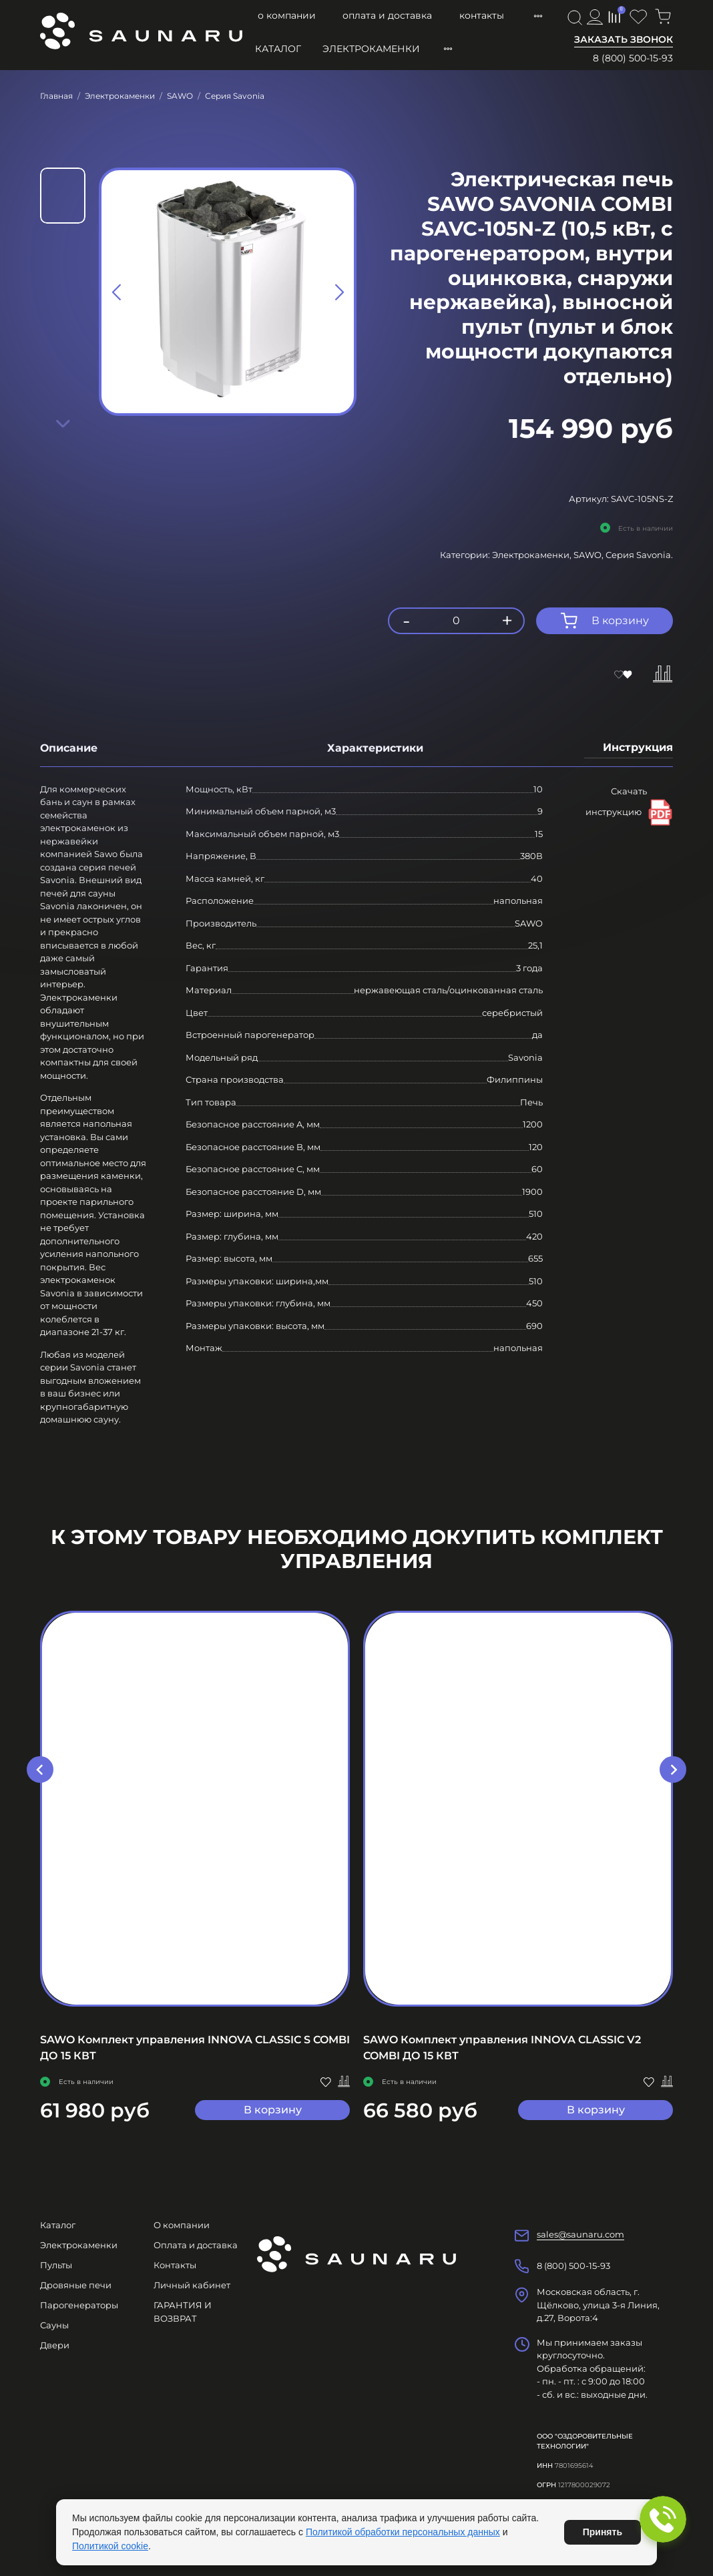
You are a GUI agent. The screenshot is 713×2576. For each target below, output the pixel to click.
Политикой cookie (110, 2546)
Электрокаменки (371, 49)
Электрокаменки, (532, 554)
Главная (56, 96)
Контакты (481, 15)
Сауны (54, 2325)
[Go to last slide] (40, 1769)
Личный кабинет (192, 2285)
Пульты (56, 2265)
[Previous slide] (117, 292)
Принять (602, 2532)
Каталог (278, 49)
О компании (287, 15)
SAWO (180, 96)
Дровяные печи (75, 2285)
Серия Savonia (234, 96)
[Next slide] (63, 423)
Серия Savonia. (639, 554)
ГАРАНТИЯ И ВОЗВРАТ (183, 2312)
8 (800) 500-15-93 (633, 58)
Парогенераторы (79, 2305)
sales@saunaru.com (580, 2234)
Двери (54, 2345)
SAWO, (589, 554)
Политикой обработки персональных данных (403, 2532)
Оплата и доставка (387, 15)
